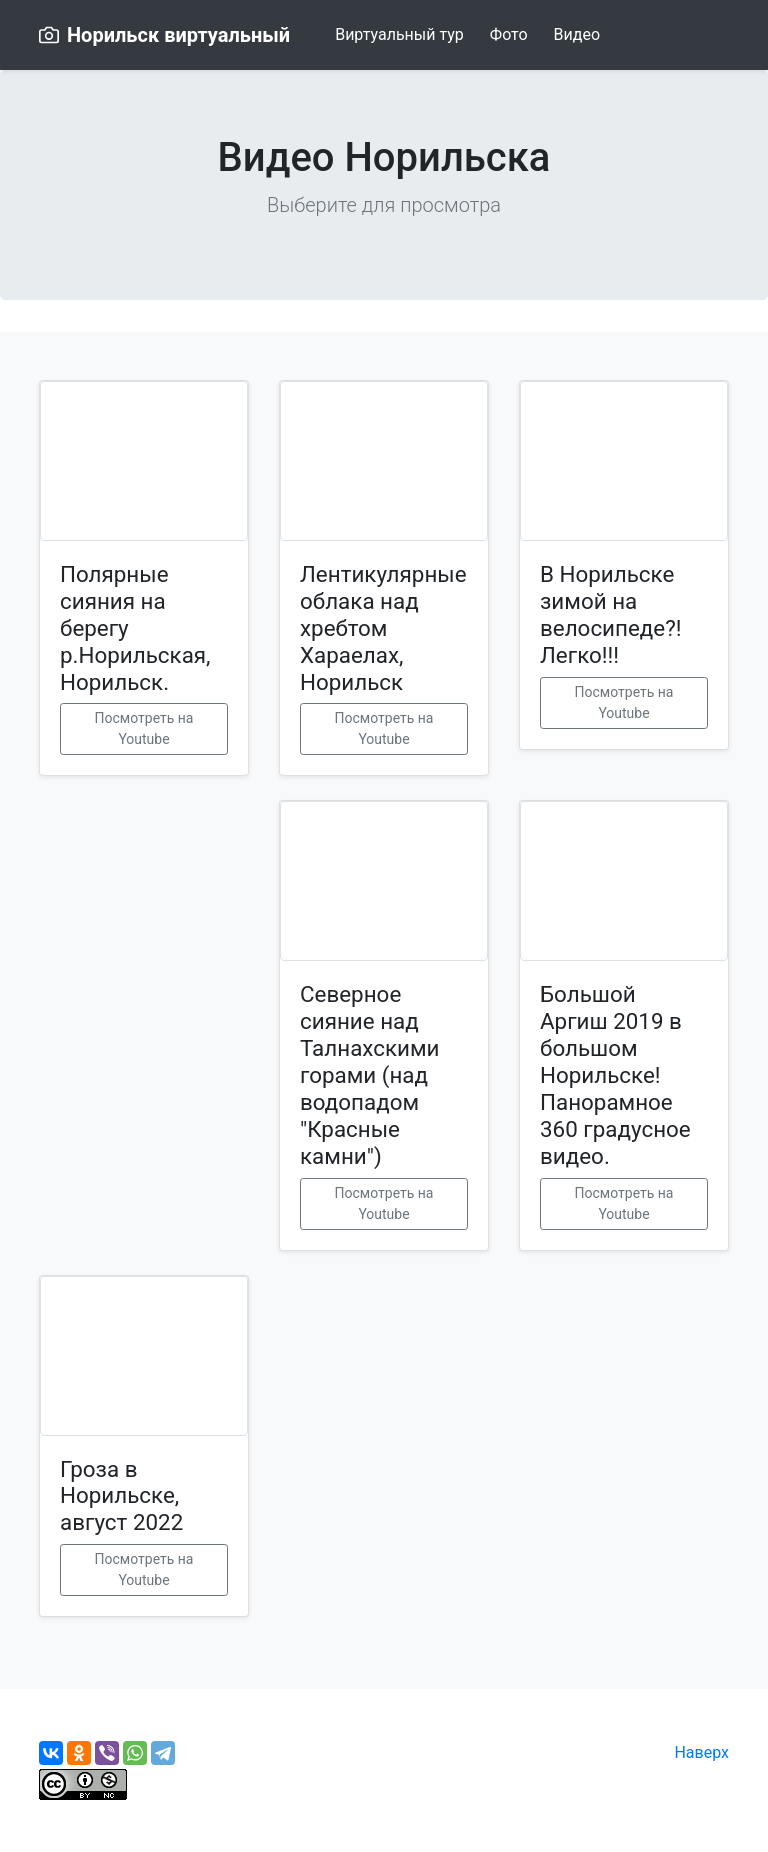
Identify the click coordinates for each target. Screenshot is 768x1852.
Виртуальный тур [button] (399, 34)
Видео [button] (577, 34)
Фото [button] (509, 34)
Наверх (701, 1752)
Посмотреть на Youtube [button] (144, 728)
